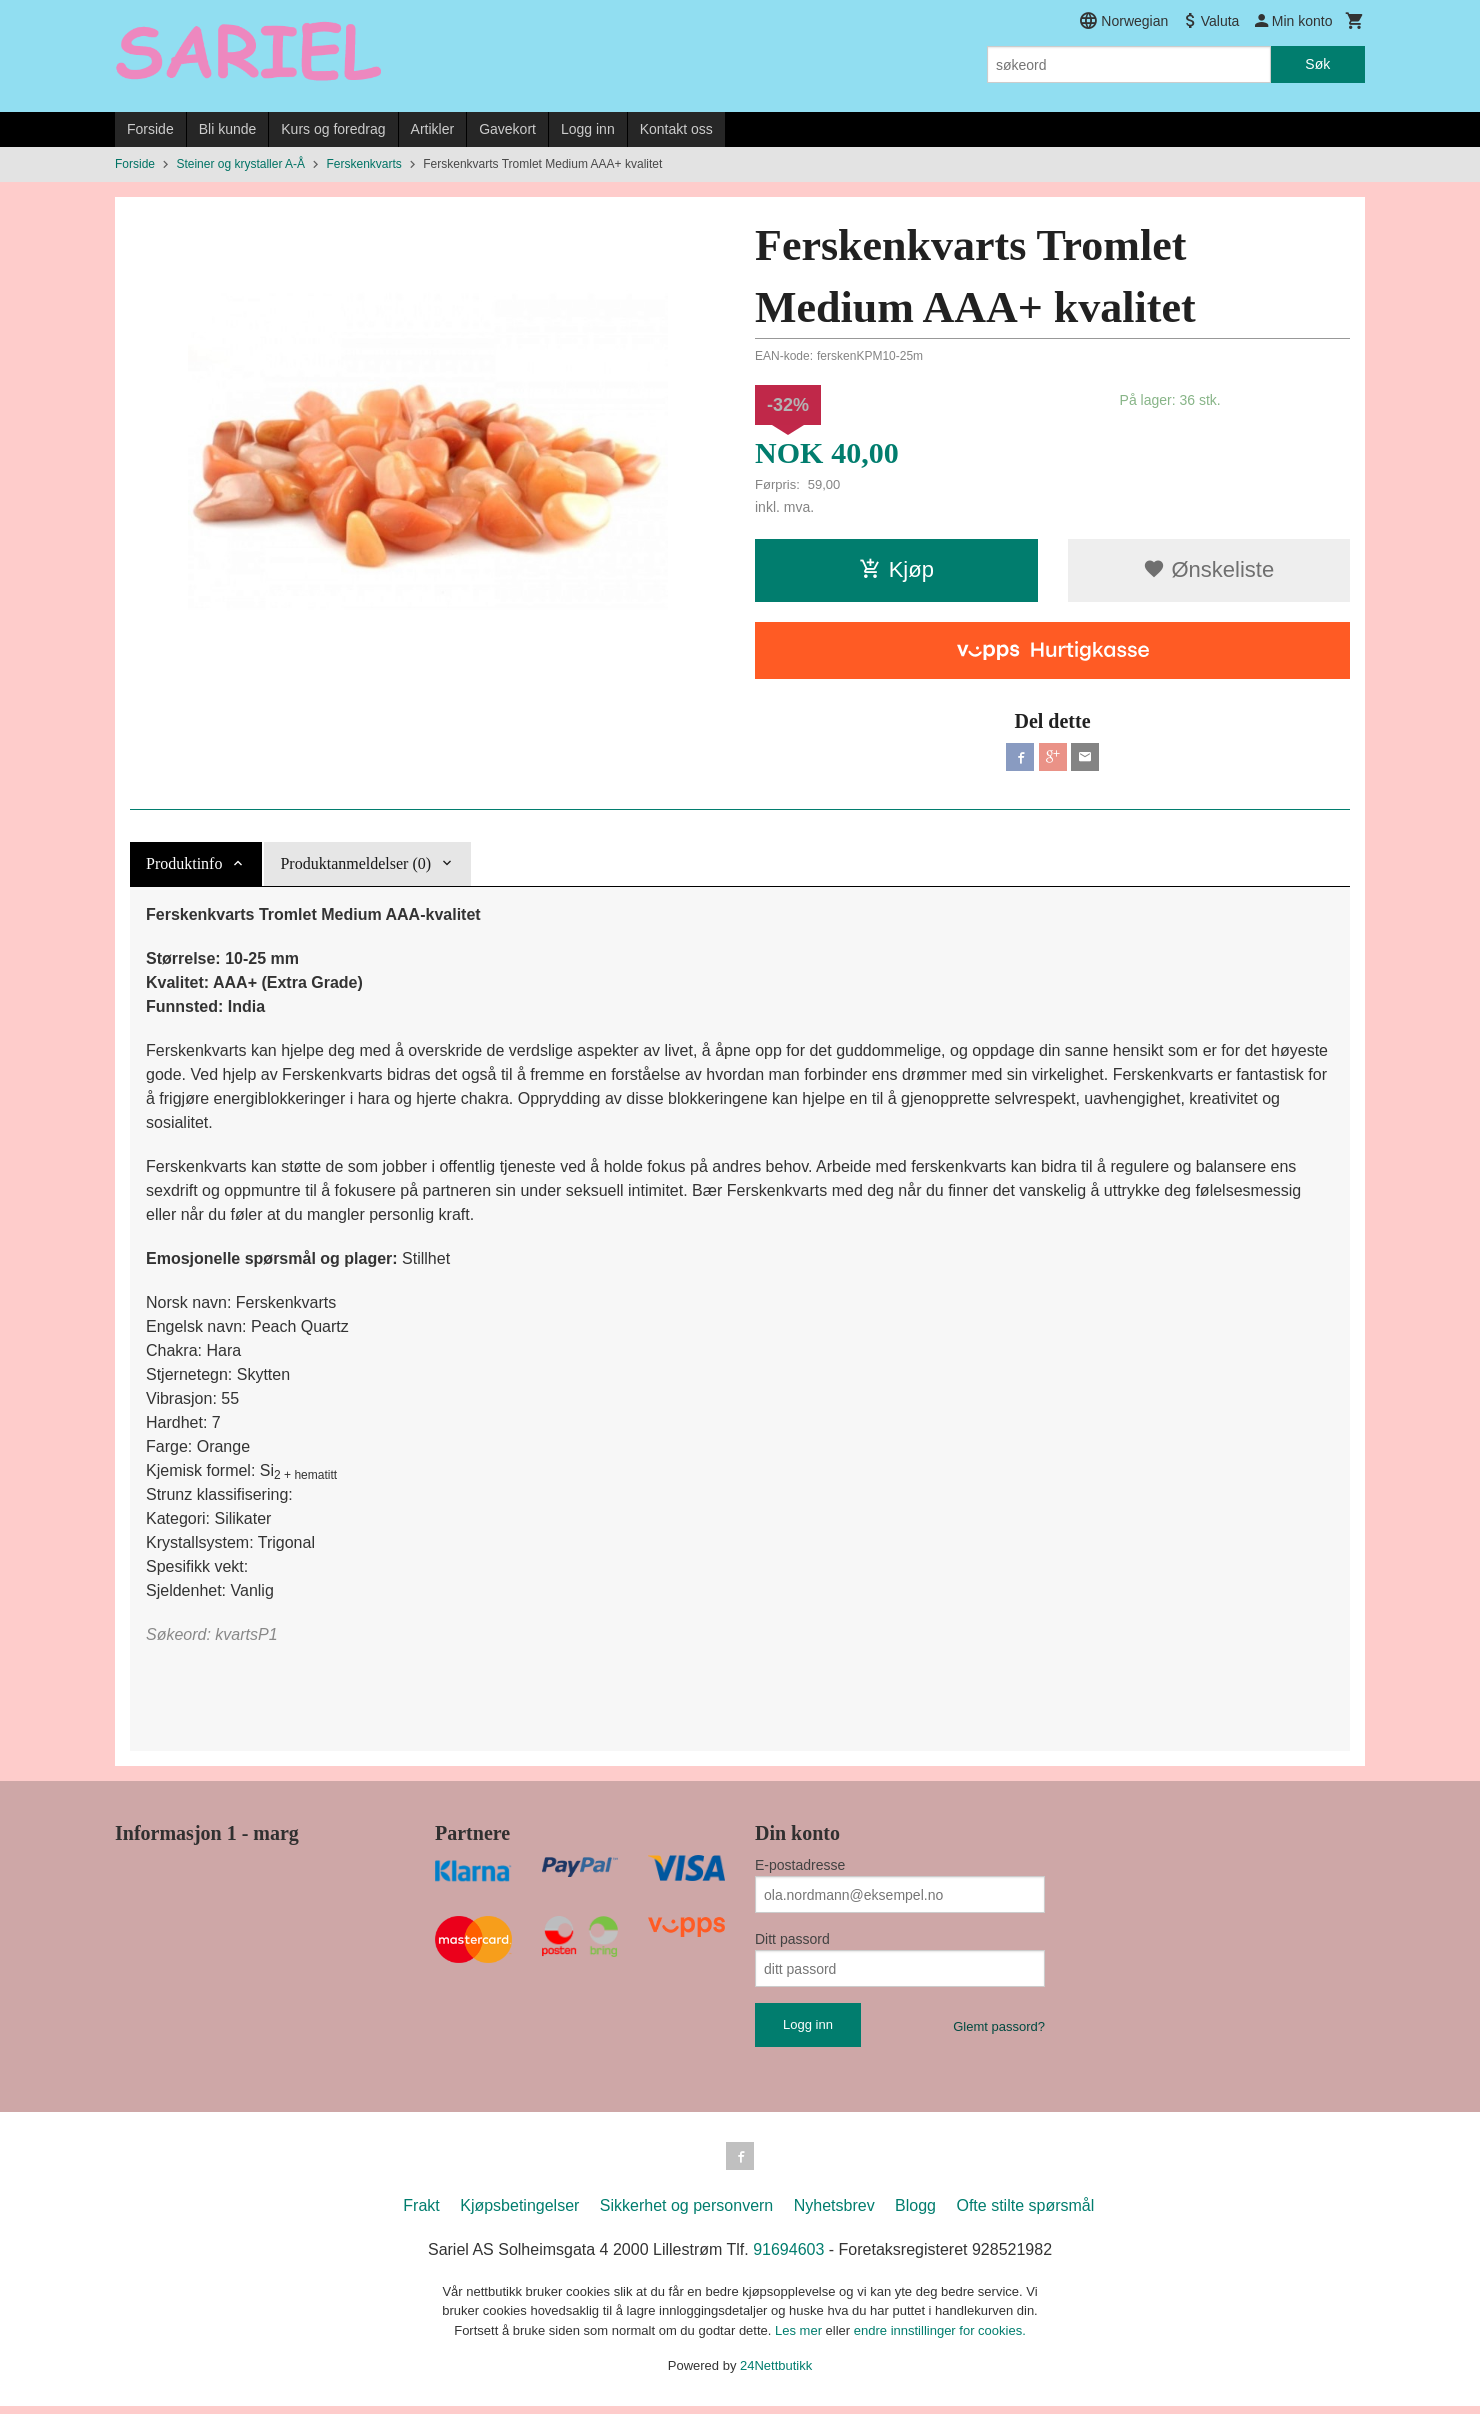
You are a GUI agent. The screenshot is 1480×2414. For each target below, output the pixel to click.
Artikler (433, 129)
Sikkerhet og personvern (686, 2213)
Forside (150, 129)
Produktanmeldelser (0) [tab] (355, 867)
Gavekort (507, 129)
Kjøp (896, 569)
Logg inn (588, 129)
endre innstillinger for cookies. (940, 2338)
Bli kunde (228, 129)
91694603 (788, 2257)
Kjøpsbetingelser (519, 2213)
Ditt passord (792, 1943)
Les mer (800, 2338)
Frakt (421, 2213)
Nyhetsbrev (834, 2213)
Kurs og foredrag (333, 129)
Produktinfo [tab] (184, 867)
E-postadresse (800, 1869)
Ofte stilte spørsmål (1025, 2213)
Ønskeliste (1208, 569)
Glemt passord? (999, 2030)
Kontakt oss (676, 129)
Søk (1317, 64)
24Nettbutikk (776, 2373)
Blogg (915, 2213)
